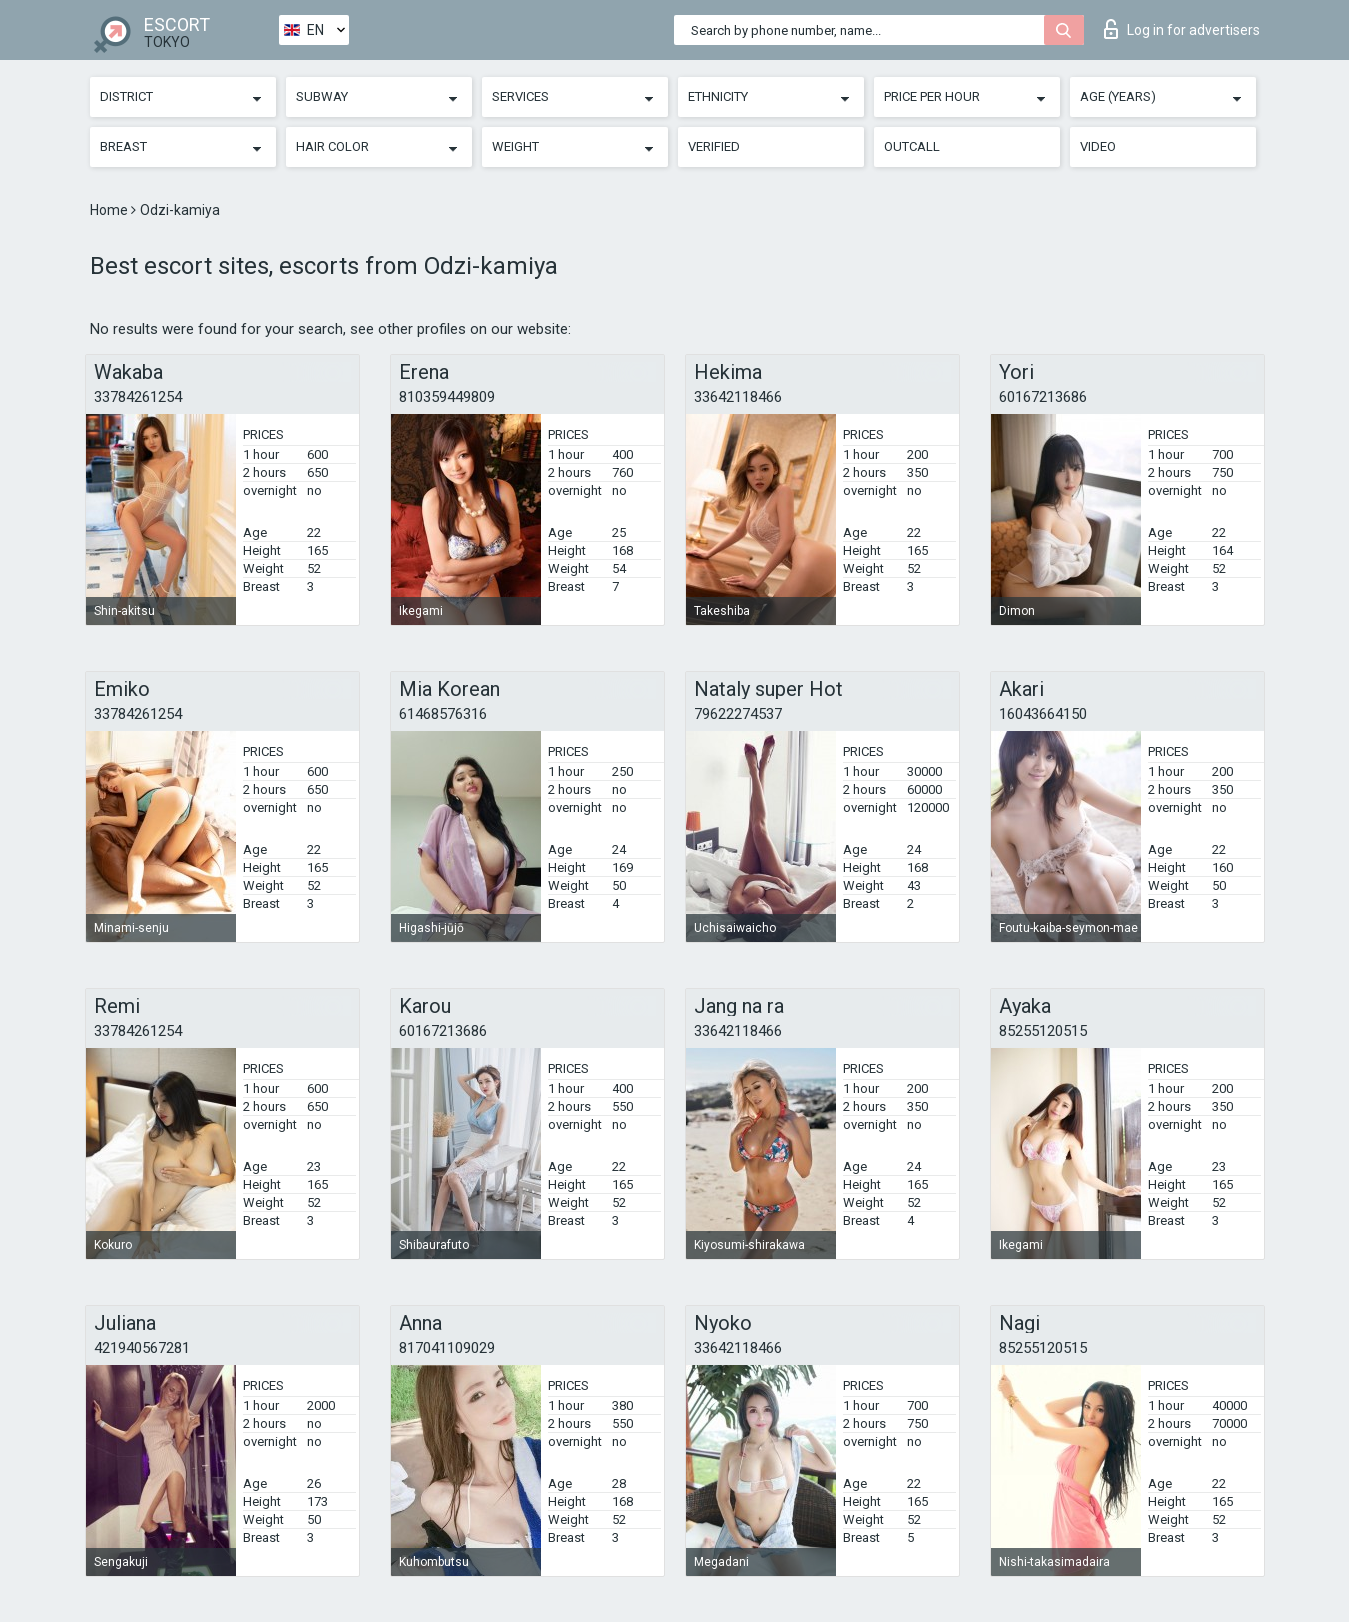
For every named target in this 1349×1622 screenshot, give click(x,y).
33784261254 (138, 397)
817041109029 (447, 1348)
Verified (714, 146)
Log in (1182, 29)
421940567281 (142, 1348)
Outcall (912, 146)
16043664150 (1043, 714)
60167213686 (1043, 397)
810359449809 (447, 397)
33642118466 (738, 397)
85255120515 (1043, 1031)
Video (1098, 146)
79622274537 (738, 714)
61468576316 (443, 714)
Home (110, 210)
